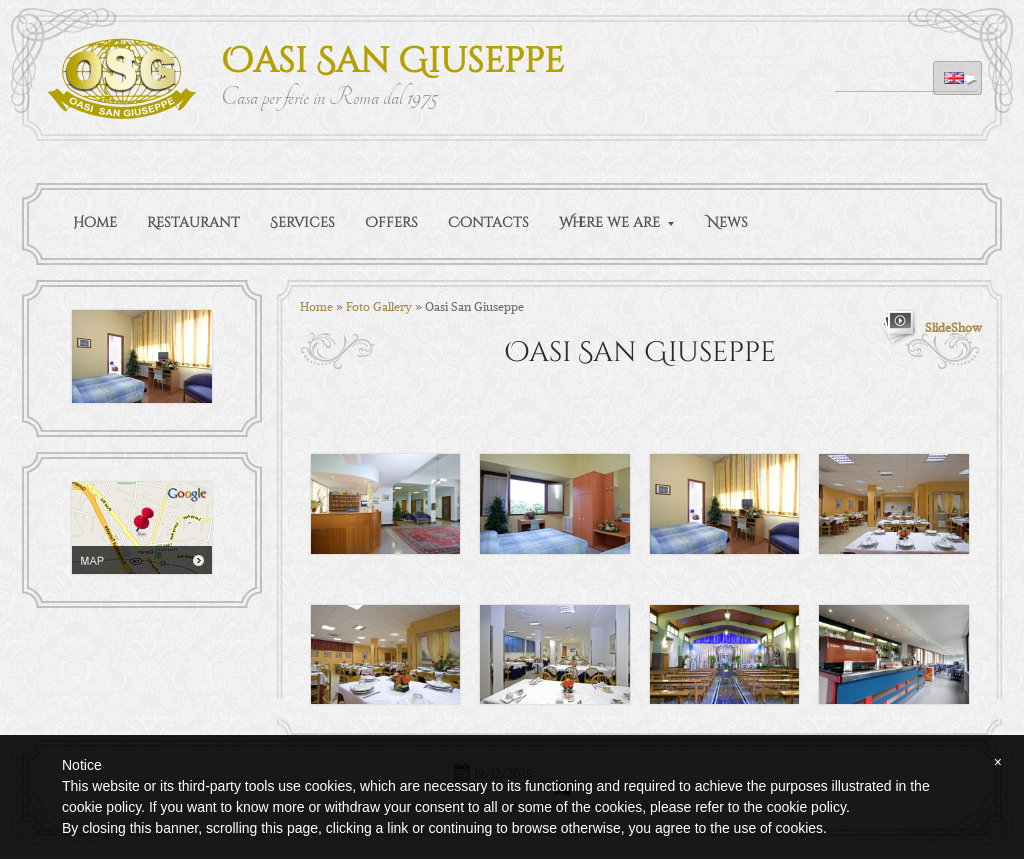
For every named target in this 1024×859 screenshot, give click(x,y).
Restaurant (193, 222)
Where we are (616, 222)
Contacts (488, 222)
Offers (391, 222)
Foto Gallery (379, 306)
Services (302, 222)
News (727, 222)
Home (95, 222)
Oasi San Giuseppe (392, 61)
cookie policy (806, 807)
